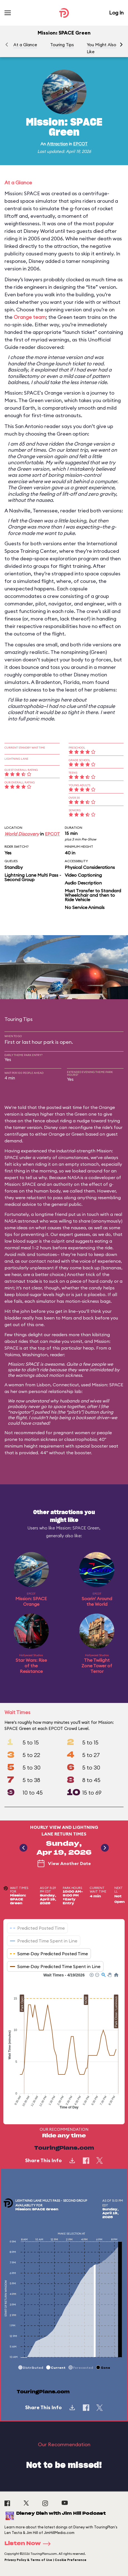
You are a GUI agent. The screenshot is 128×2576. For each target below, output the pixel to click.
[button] (121, 44)
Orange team (30, 317)
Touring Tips (62, 44)
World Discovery (21, 834)
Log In (116, 12)
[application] (64, 2044)
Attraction (57, 143)
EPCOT (80, 143)
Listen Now (29, 2543)
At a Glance (25, 44)
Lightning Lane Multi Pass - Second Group (32, 877)
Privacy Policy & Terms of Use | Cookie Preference (45, 2560)
